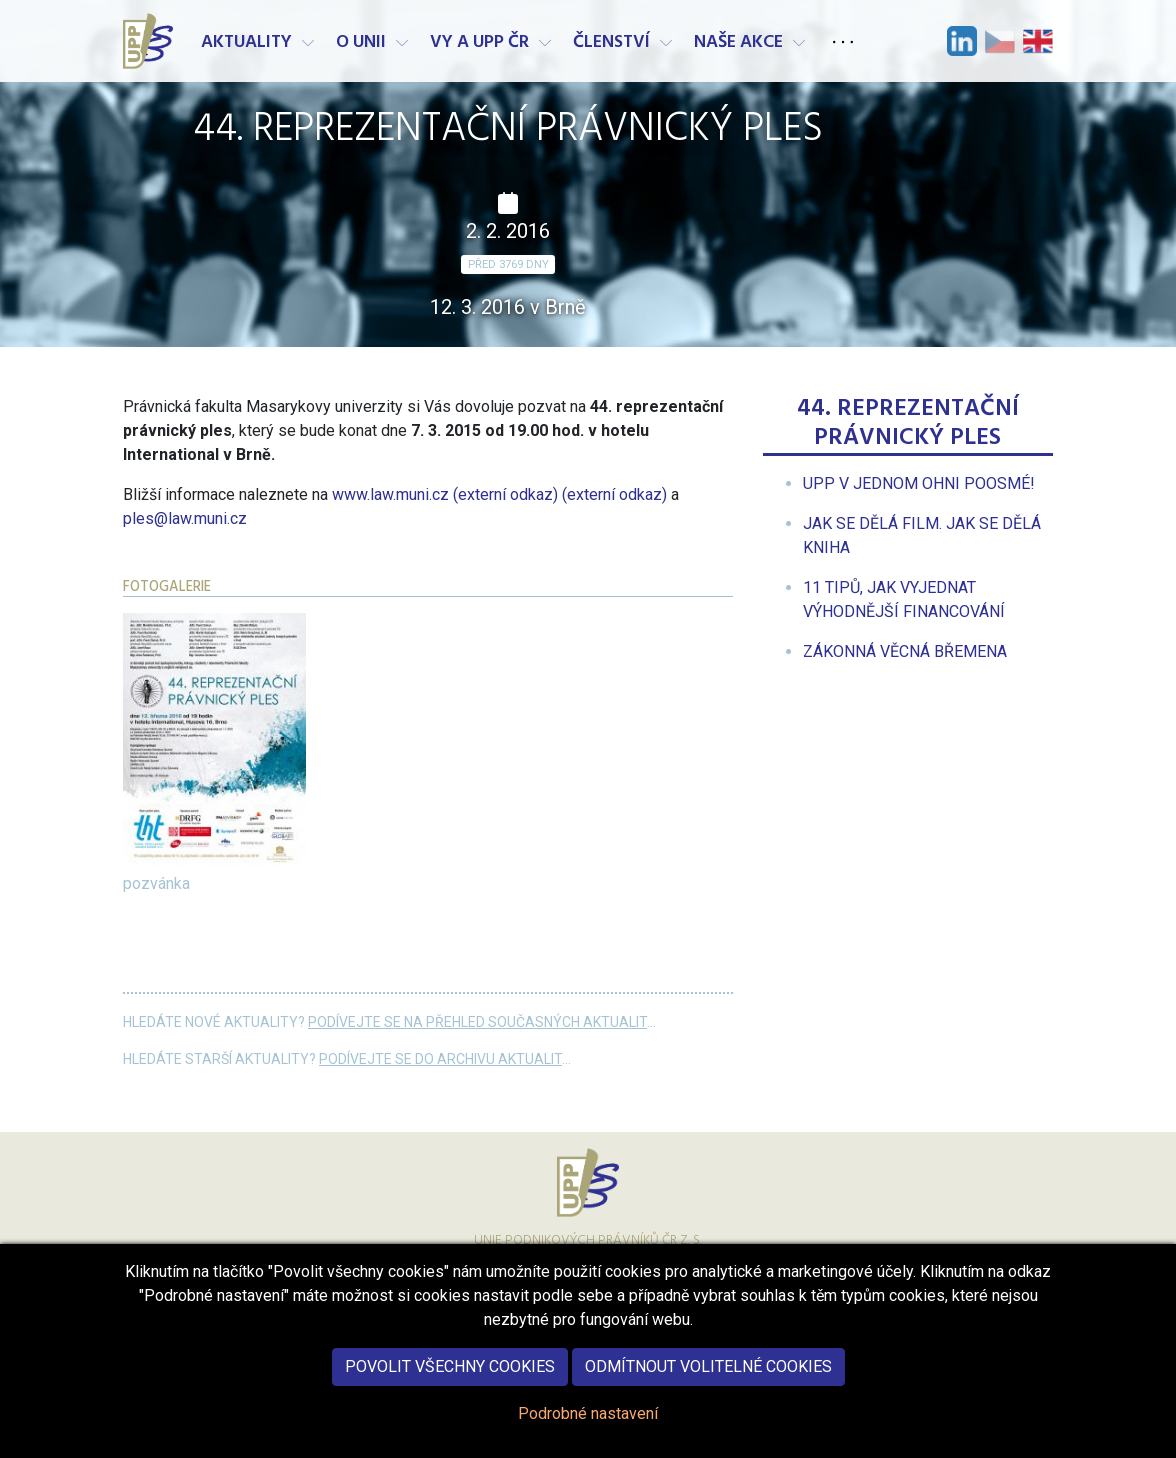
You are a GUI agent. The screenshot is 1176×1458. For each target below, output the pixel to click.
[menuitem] (919, 483)
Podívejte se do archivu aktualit (440, 1059)
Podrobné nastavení (588, 1429)
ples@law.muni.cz (185, 518)
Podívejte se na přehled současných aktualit (477, 1022)
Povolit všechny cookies (450, 1382)
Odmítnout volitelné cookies (708, 1382)
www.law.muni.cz (499, 494)
